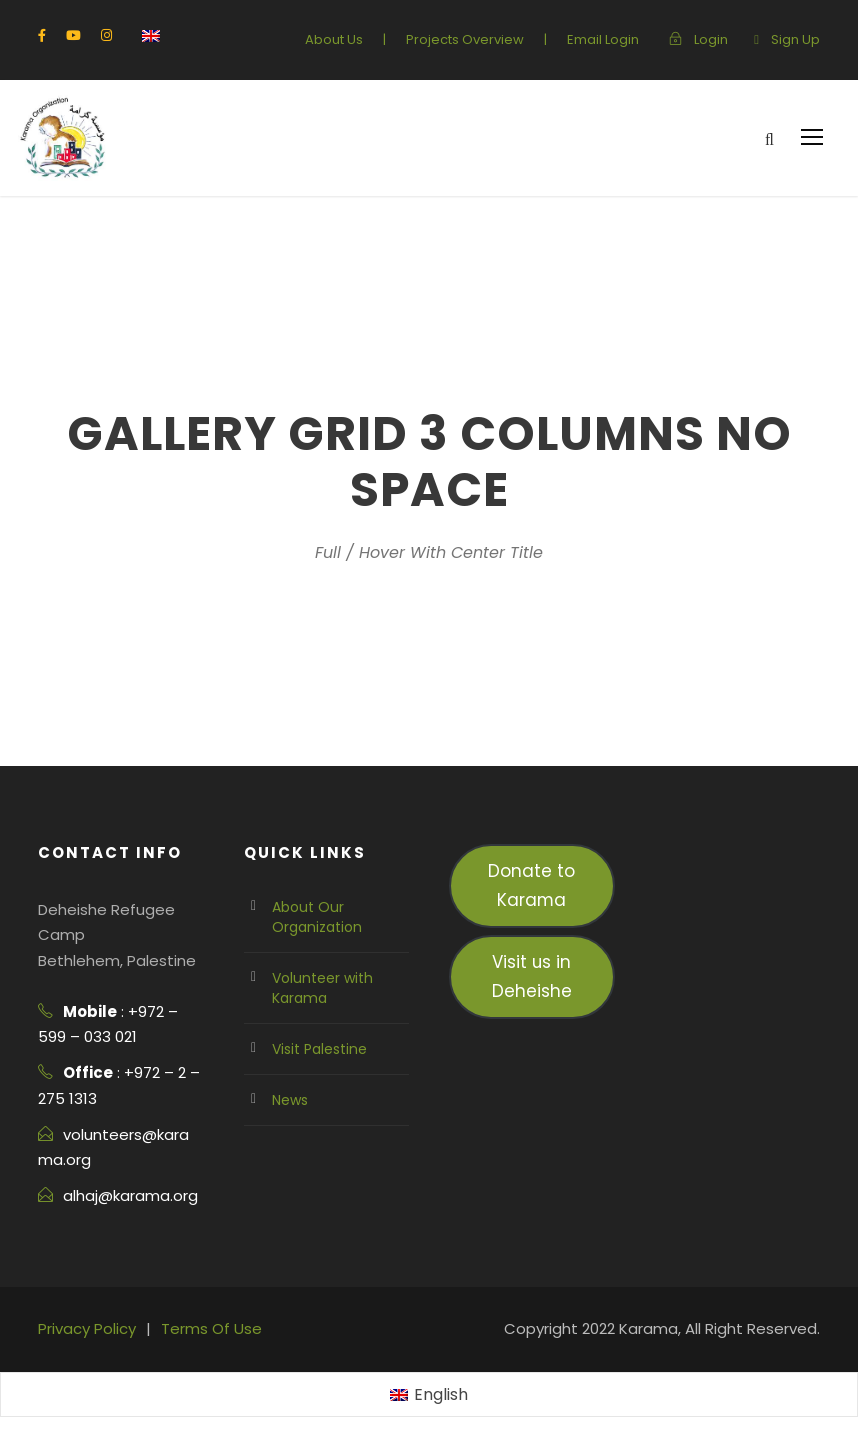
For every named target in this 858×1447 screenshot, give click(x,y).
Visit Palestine (316, 1049)
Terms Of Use (201, 1328)
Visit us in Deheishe (532, 976)
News (289, 1100)
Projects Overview (480, 39)
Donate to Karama (531, 885)
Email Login (610, 39)
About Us (357, 39)
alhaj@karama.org (124, 1195)
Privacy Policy (84, 1328)
